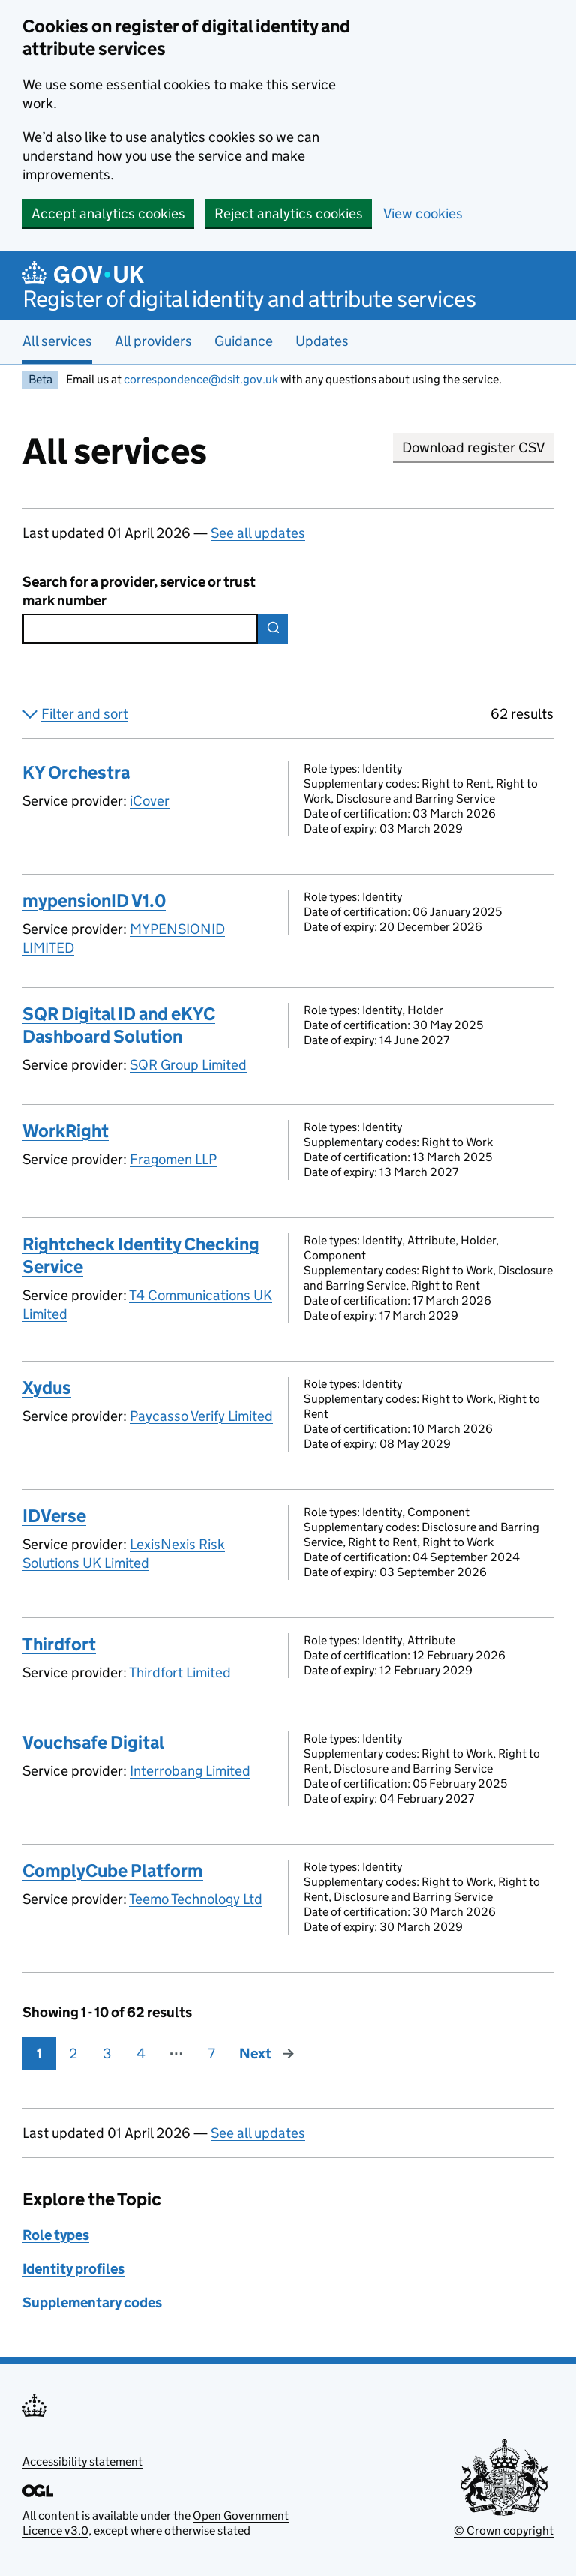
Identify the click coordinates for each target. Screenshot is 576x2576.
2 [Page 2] (73, 2053)
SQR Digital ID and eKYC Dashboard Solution (118, 1025)
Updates (322, 341)
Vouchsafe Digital (93, 1742)
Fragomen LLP (173, 1159)
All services (57, 341)
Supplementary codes (92, 2302)
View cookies (423, 213)
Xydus (46, 1387)
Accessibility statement (82, 2461)
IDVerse (54, 1516)
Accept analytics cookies (108, 213)
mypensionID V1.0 (94, 900)
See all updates (258, 533)
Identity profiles (73, 2268)
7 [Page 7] (211, 2053)
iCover (150, 800)
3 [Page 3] (107, 2053)
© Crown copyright (504, 2530)
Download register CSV (473, 447)
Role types (55, 2235)
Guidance (243, 341)
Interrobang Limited (190, 1770)
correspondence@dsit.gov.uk (201, 379)
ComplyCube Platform (112, 1870)
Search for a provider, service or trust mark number (139, 591)
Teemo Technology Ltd (195, 1899)
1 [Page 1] (39, 2053)
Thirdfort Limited (180, 1672)
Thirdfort (59, 1644)
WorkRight (65, 1131)
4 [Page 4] (141, 2053)
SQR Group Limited (188, 1064)
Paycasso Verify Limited (201, 1416)
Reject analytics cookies (288, 213)
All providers (153, 341)
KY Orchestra (76, 772)
